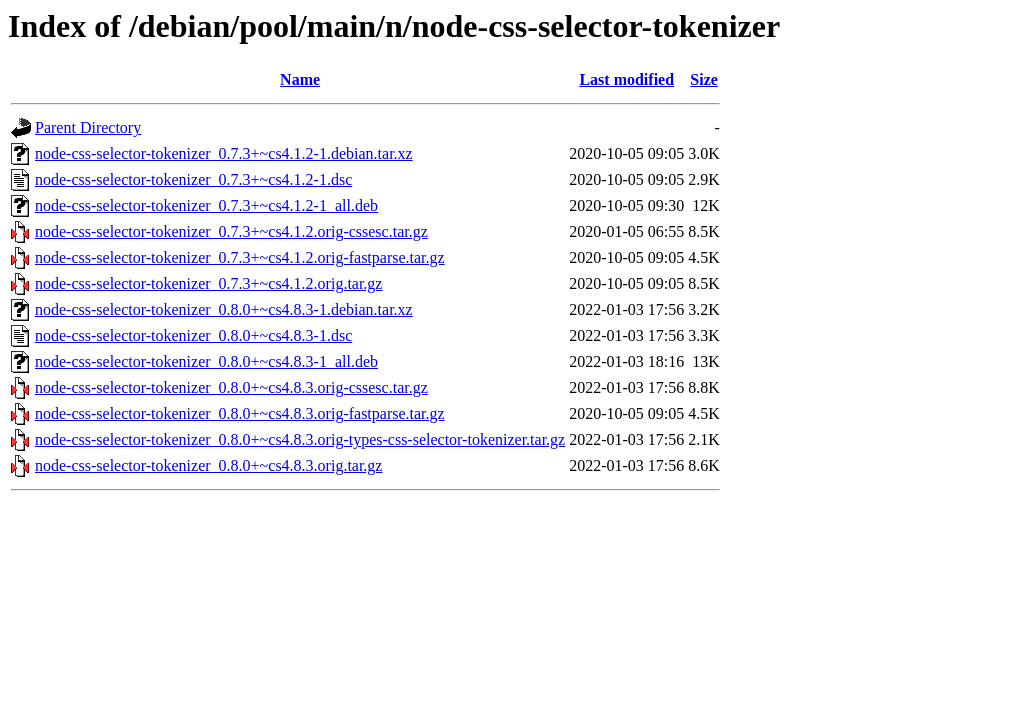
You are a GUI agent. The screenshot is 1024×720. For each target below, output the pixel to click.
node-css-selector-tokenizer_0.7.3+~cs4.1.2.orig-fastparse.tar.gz (240, 257)
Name (300, 79)
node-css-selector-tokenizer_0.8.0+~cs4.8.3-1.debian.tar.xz (224, 309)
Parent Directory (88, 127)
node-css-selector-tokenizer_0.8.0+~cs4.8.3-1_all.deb (206, 361)
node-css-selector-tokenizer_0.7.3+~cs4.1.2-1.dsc (193, 179)
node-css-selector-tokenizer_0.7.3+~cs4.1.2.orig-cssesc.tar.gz (231, 231)
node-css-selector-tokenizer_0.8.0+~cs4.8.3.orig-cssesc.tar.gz (231, 387)
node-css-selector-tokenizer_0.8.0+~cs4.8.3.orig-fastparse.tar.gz (240, 413)
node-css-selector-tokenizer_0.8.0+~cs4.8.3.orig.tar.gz (208, 465)
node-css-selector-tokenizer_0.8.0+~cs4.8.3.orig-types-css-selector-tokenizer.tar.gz (300, 439)
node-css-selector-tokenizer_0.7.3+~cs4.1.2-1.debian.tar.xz (224, 153)
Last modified (626, 79)
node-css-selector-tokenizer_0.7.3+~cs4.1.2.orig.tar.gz (208, 283)
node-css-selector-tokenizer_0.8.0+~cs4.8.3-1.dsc (193, 335)
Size (704, 79)
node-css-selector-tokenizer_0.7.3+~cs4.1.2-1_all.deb (206, 205)
